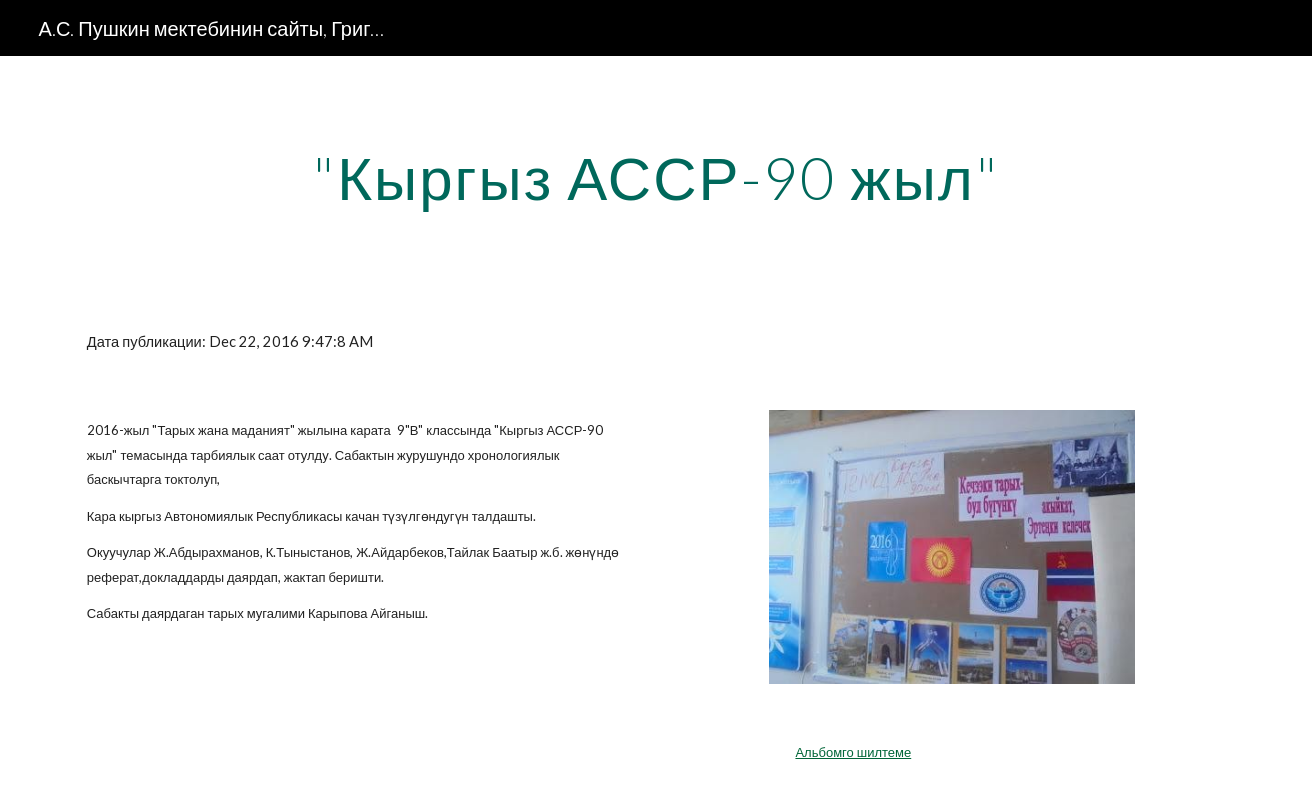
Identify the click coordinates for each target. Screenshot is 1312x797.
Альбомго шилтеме (853, 752)
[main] (656, 177)
